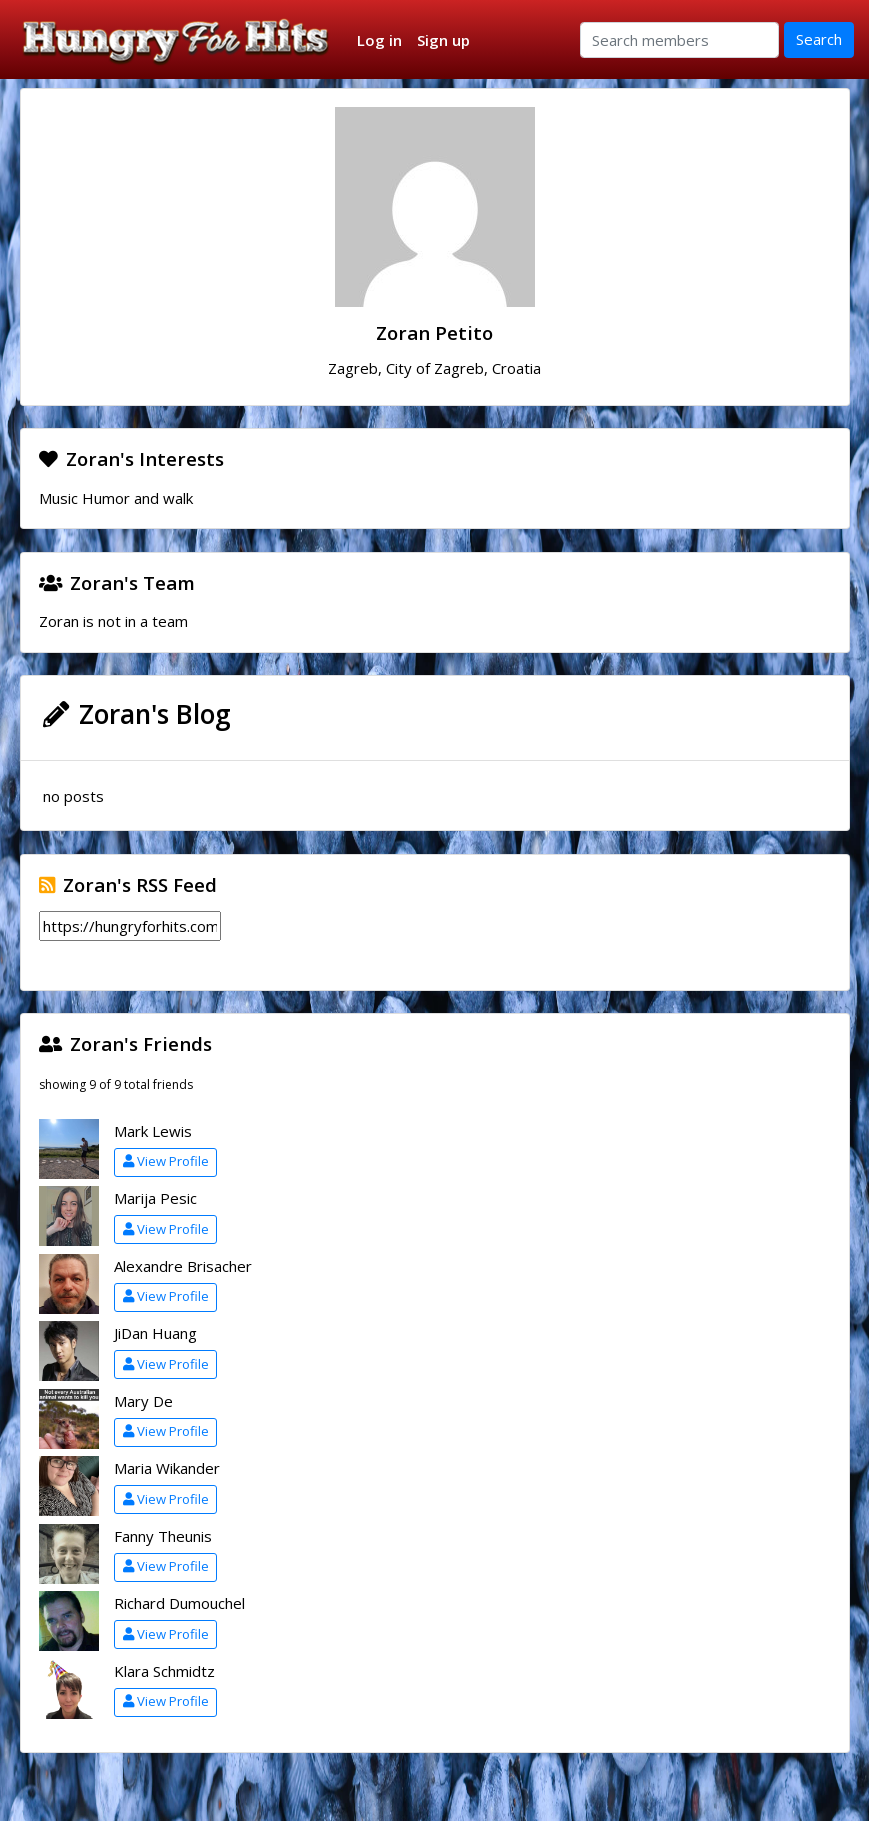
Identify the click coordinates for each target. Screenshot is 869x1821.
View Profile (166, 1161)
